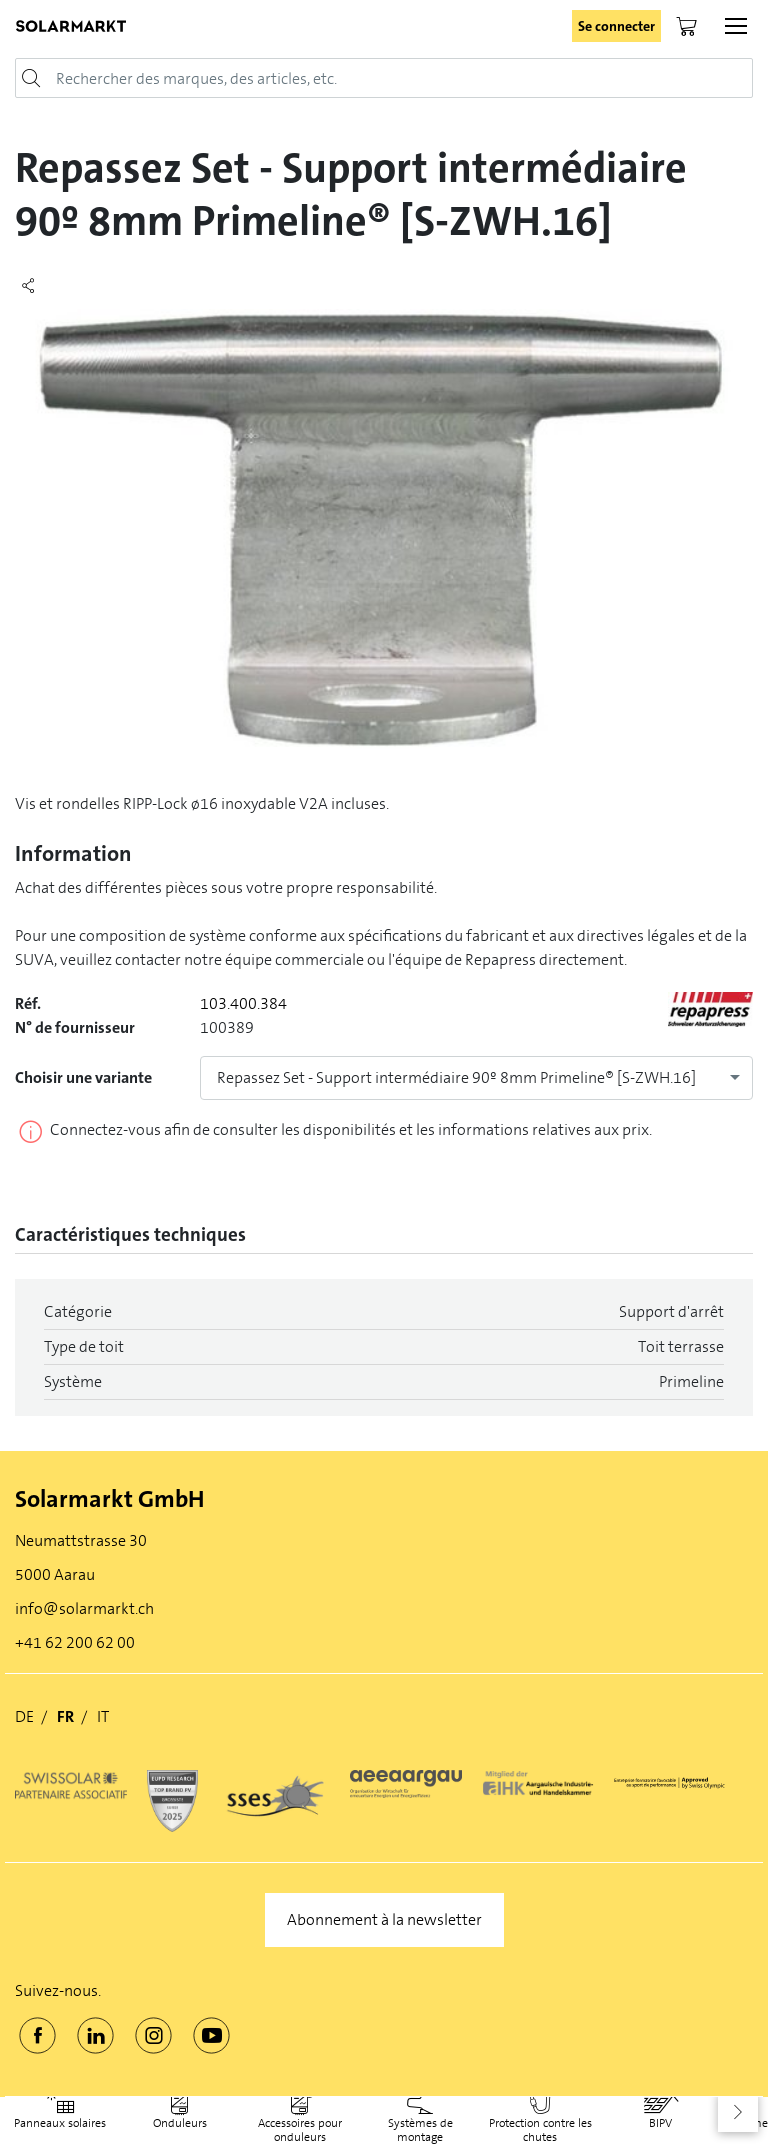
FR (65, 1716)
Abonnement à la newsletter (384, 1919)
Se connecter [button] (616, 26)
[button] (738, 2112)
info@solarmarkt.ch (84, 1608)
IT (103, 1716)
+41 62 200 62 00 (75, 1642)
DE (24, 1716)
